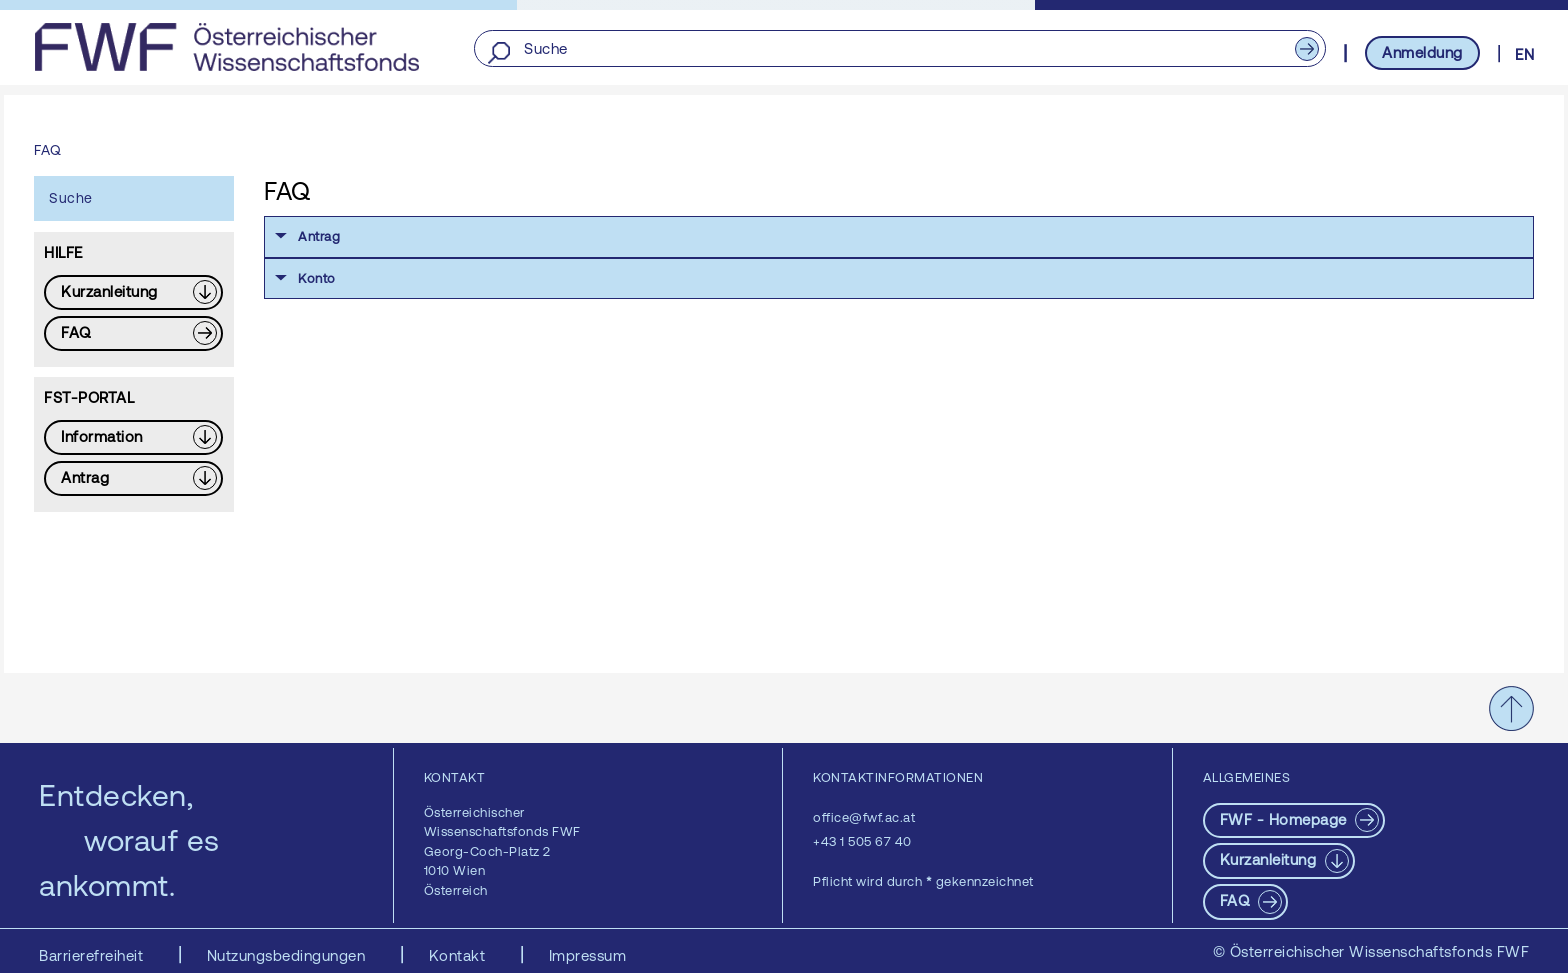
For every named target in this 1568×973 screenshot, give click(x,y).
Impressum (588, 955)
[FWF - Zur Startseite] (226, 47)
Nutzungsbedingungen (288, 955)
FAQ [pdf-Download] (1237, 900)
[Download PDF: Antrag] (133, 478)
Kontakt (459, 955)
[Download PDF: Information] (133, 437)
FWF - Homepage (1286, 819)
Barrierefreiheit (93, 955)
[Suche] (899, 49)
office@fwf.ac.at (864, 817)
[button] (899, 237)
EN (1524, 54)
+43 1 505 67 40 (862, 841)
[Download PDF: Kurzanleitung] (133, 292)
